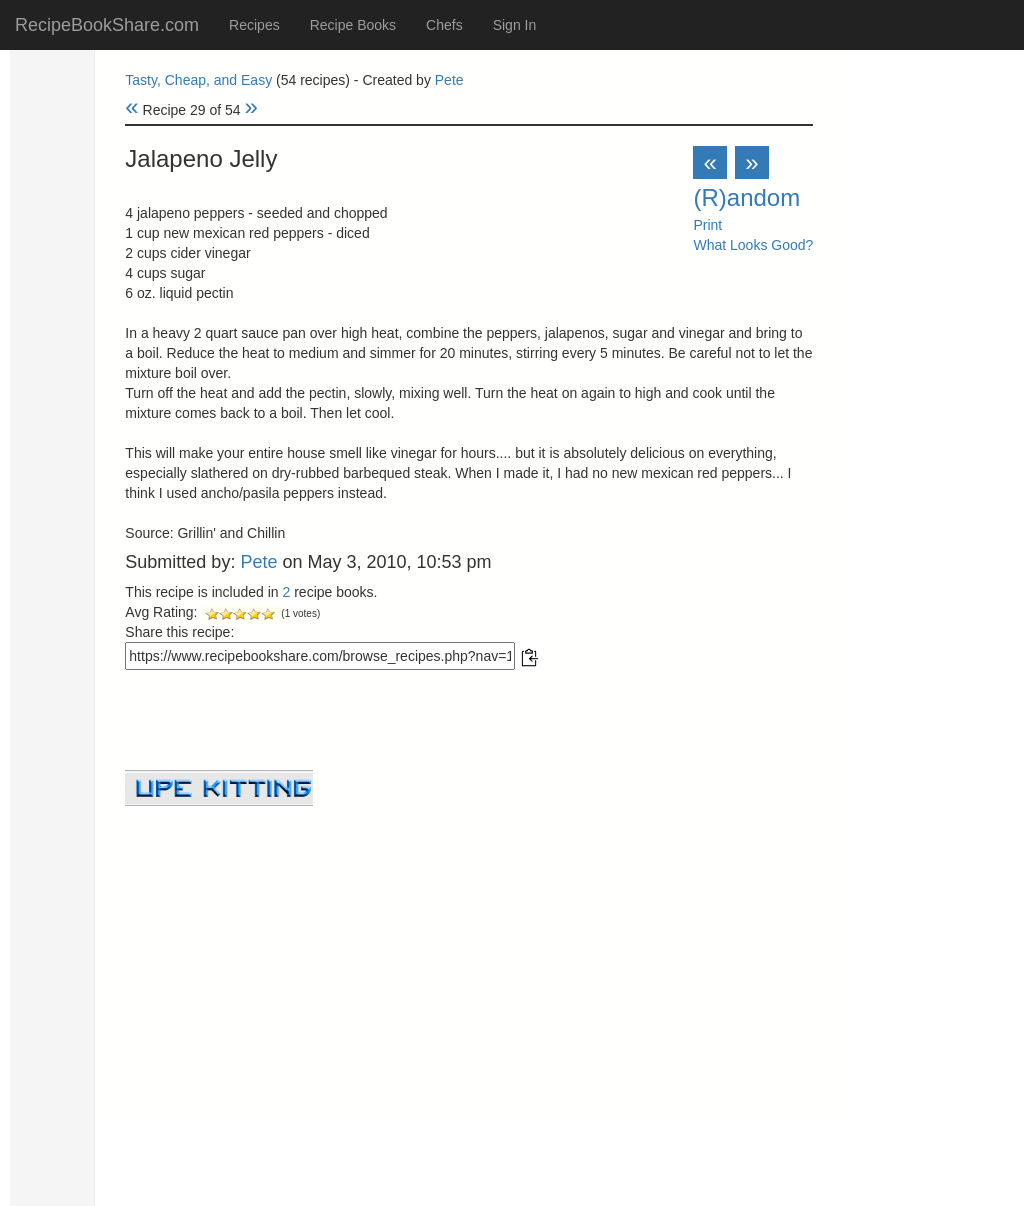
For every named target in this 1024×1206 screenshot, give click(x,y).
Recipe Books (353, 25)
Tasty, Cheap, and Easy (198, 80)
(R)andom (746, 197)
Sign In (515, 25)
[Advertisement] (469, 946)
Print (707, 225)
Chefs (444, 25)
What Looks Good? (753, 245)
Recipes (254, 25)
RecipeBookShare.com (107, 25)
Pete (449, 80)
